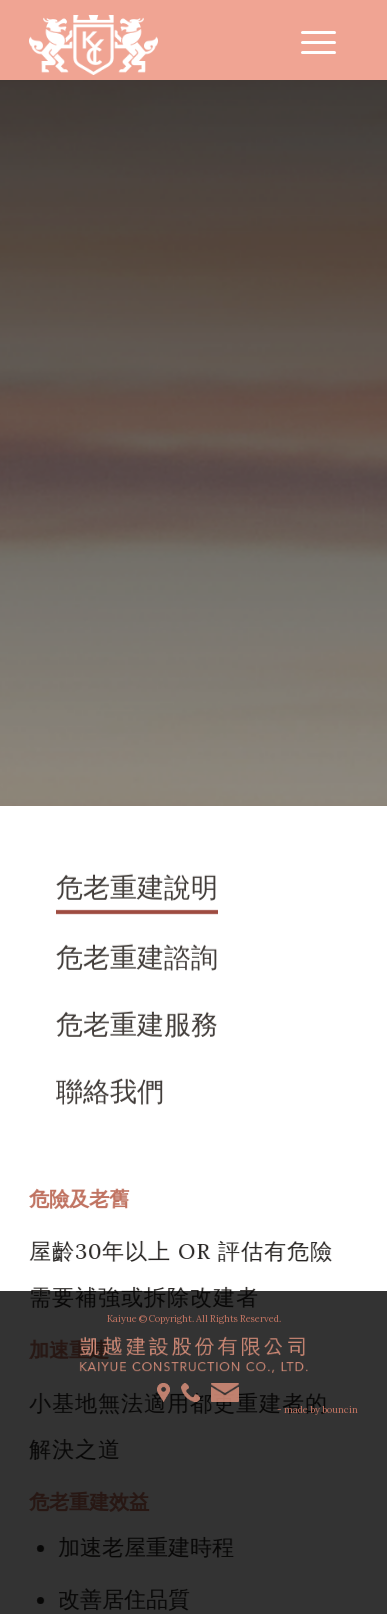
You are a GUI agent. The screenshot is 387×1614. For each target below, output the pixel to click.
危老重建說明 (137, 889)
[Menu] (308, 40)
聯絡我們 (110, 1093)
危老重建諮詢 (137, 960)
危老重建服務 (137, 1026)
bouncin (340, 1410)
